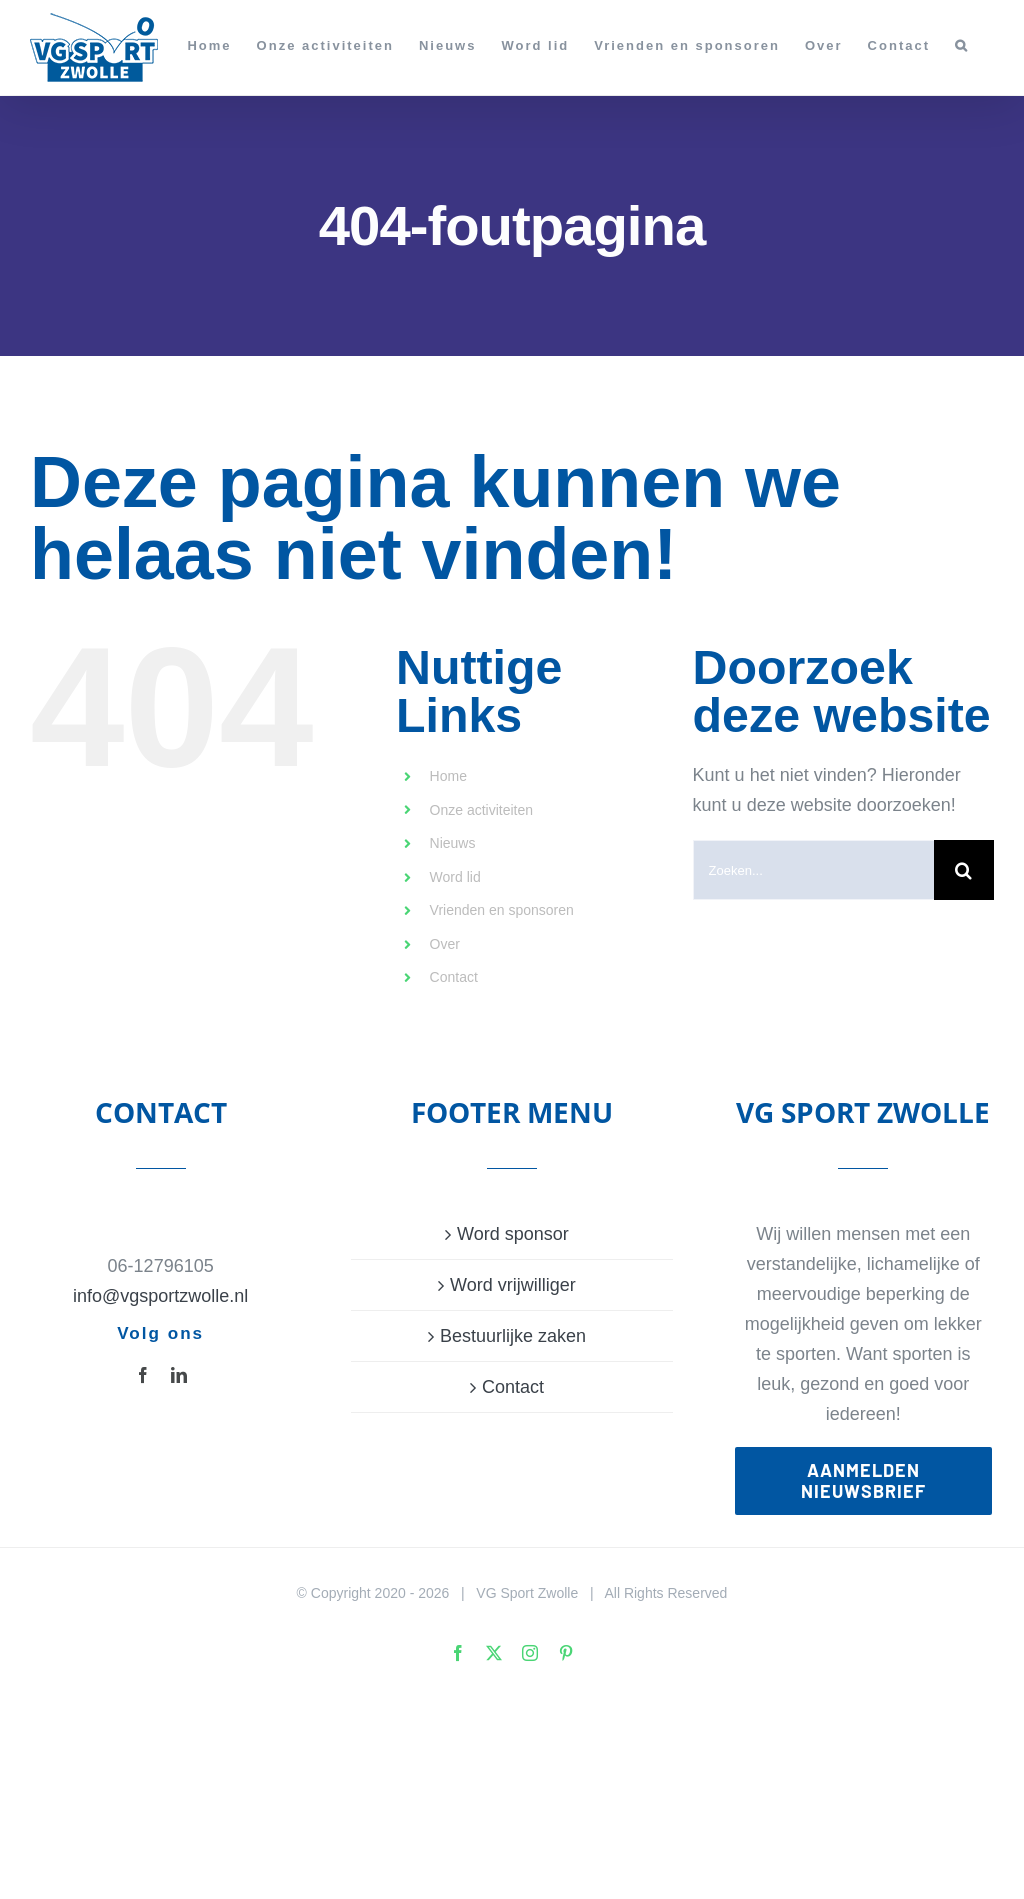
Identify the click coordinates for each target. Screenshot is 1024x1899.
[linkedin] (179, 1375)
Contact (454, 977)
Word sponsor (513, 1234)
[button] (962, 45)
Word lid (455, 877)
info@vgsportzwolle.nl (160, 1296)
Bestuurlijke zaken (513, 1336)
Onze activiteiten (482, 810)
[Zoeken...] (813, 870)
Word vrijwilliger (513, 1285)
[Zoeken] (964, 870)
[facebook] (143, 1375)
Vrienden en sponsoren (502, 910)
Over (445, 944)
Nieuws (453, 843)
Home (448, 776)
